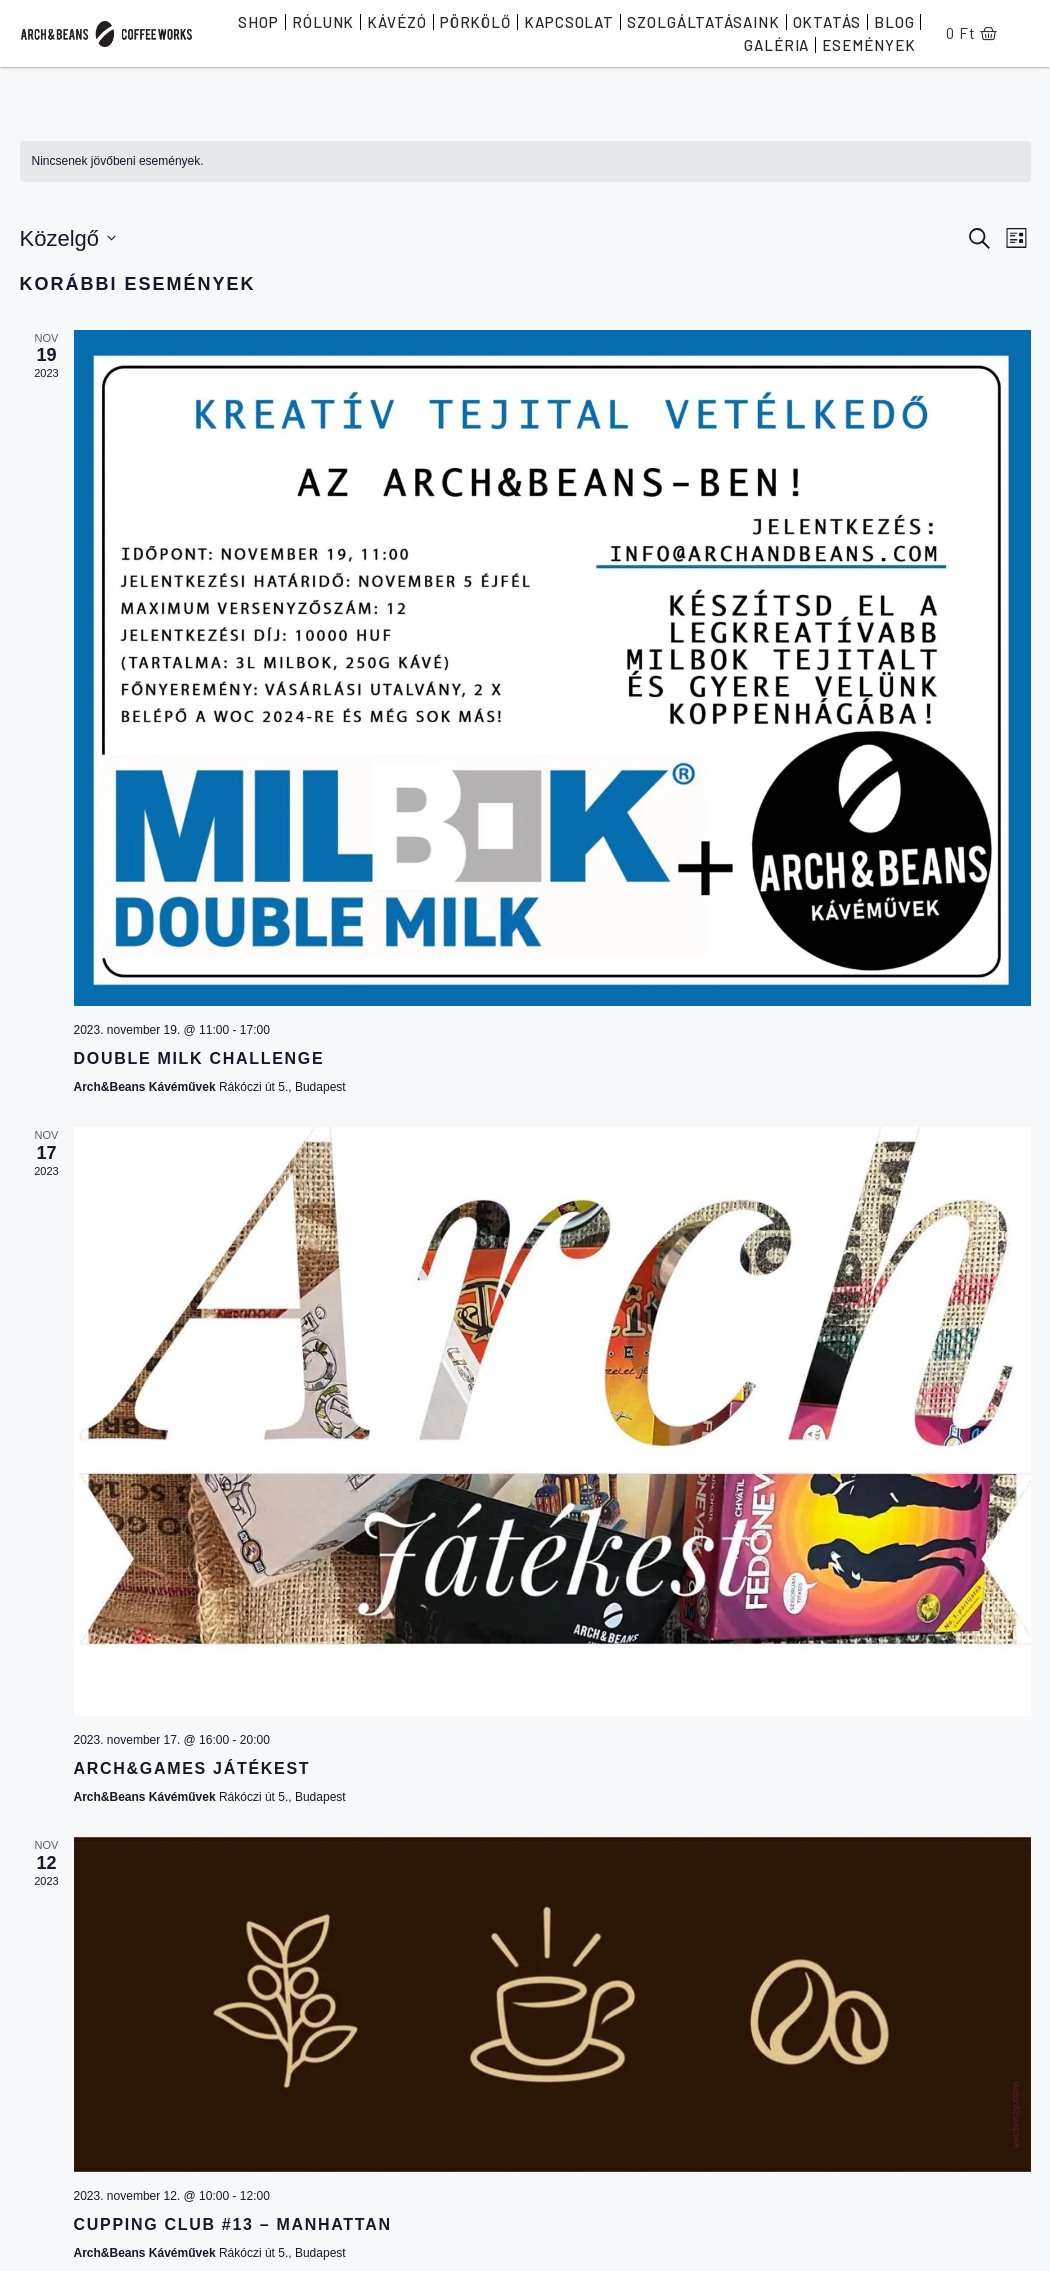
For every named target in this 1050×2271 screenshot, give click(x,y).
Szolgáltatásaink (703, 22)
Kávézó (396, 22)
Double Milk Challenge (199, 1058)
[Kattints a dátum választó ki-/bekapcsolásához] (68, 238)
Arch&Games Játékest (192, 1768)
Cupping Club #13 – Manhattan (233, 2224)
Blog (894, 22)
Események (868, 45)
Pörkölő (475, 22)
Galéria (776, 45)
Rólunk (323, 22)
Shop (258, 22)
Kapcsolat (569, 22)
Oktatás (827, 22)
